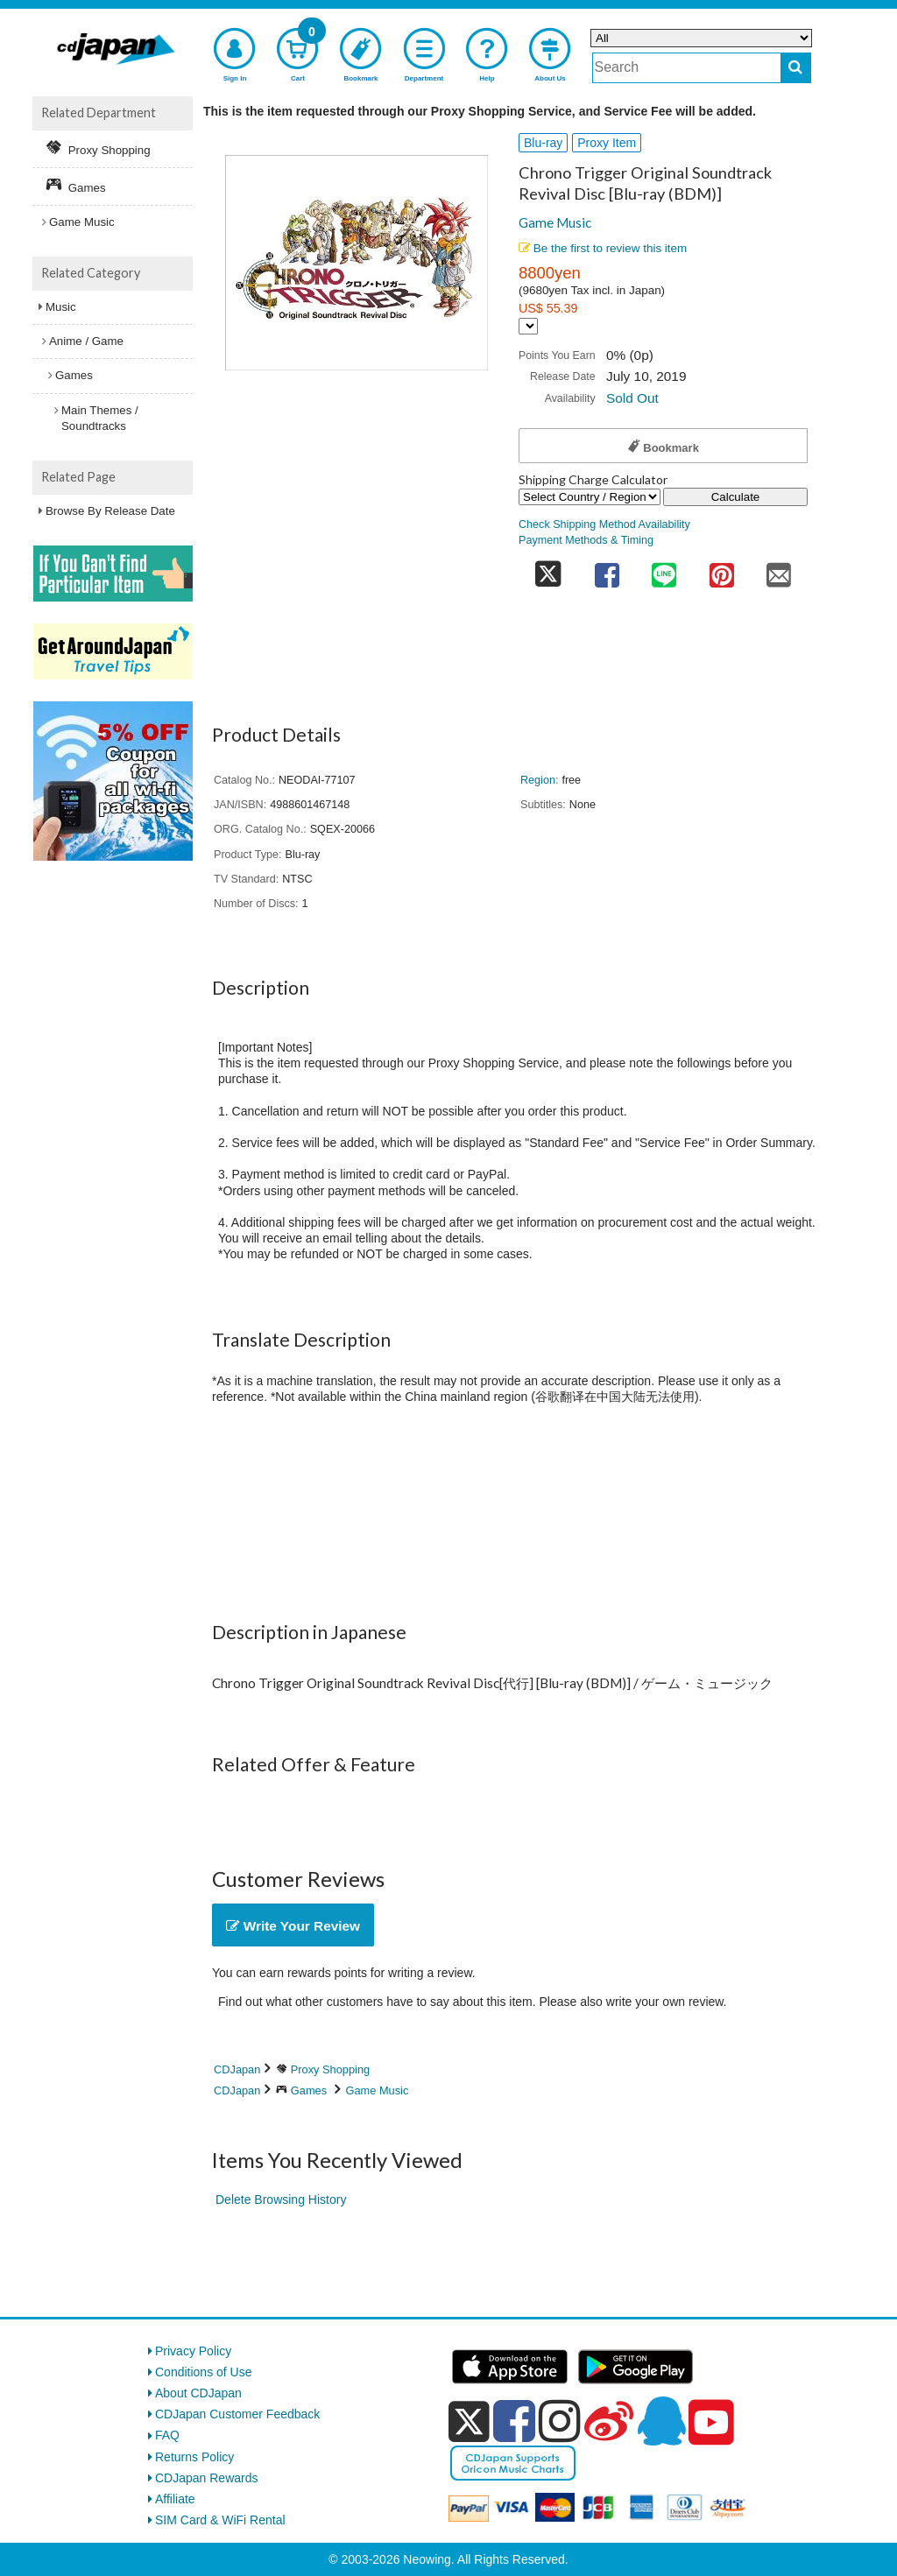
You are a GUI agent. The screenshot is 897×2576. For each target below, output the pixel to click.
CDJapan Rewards (206, 2478)
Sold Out (632, 398)
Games (309, 2090)
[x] (469, 2422)
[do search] (795, 68)
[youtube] (711, 2423)
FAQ (167, 2435)
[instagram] (560, 2421)
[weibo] (608, 2421)
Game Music (555, 222)
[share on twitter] (548, 569)
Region (537, 780)
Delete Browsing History (280, 2199)
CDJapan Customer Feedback (237, 2414)
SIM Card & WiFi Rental (220, 2520)
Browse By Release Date (110, 510)
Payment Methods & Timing (586, 540)
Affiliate (175, 2499)
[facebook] (514, 2421)
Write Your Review (293, 1925)
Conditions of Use (203, 2372)
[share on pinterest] (722, 569)
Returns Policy (194, 2457)
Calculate (735, 496)
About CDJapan (198, 2393)
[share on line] (664, 569)
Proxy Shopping (330, 2069)
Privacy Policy (193, 2351)
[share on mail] (779, 569)
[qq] (661, 2421)
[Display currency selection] (528, 326)
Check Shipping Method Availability (604, 524)
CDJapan (237, 2069)
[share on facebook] (607, 569)
